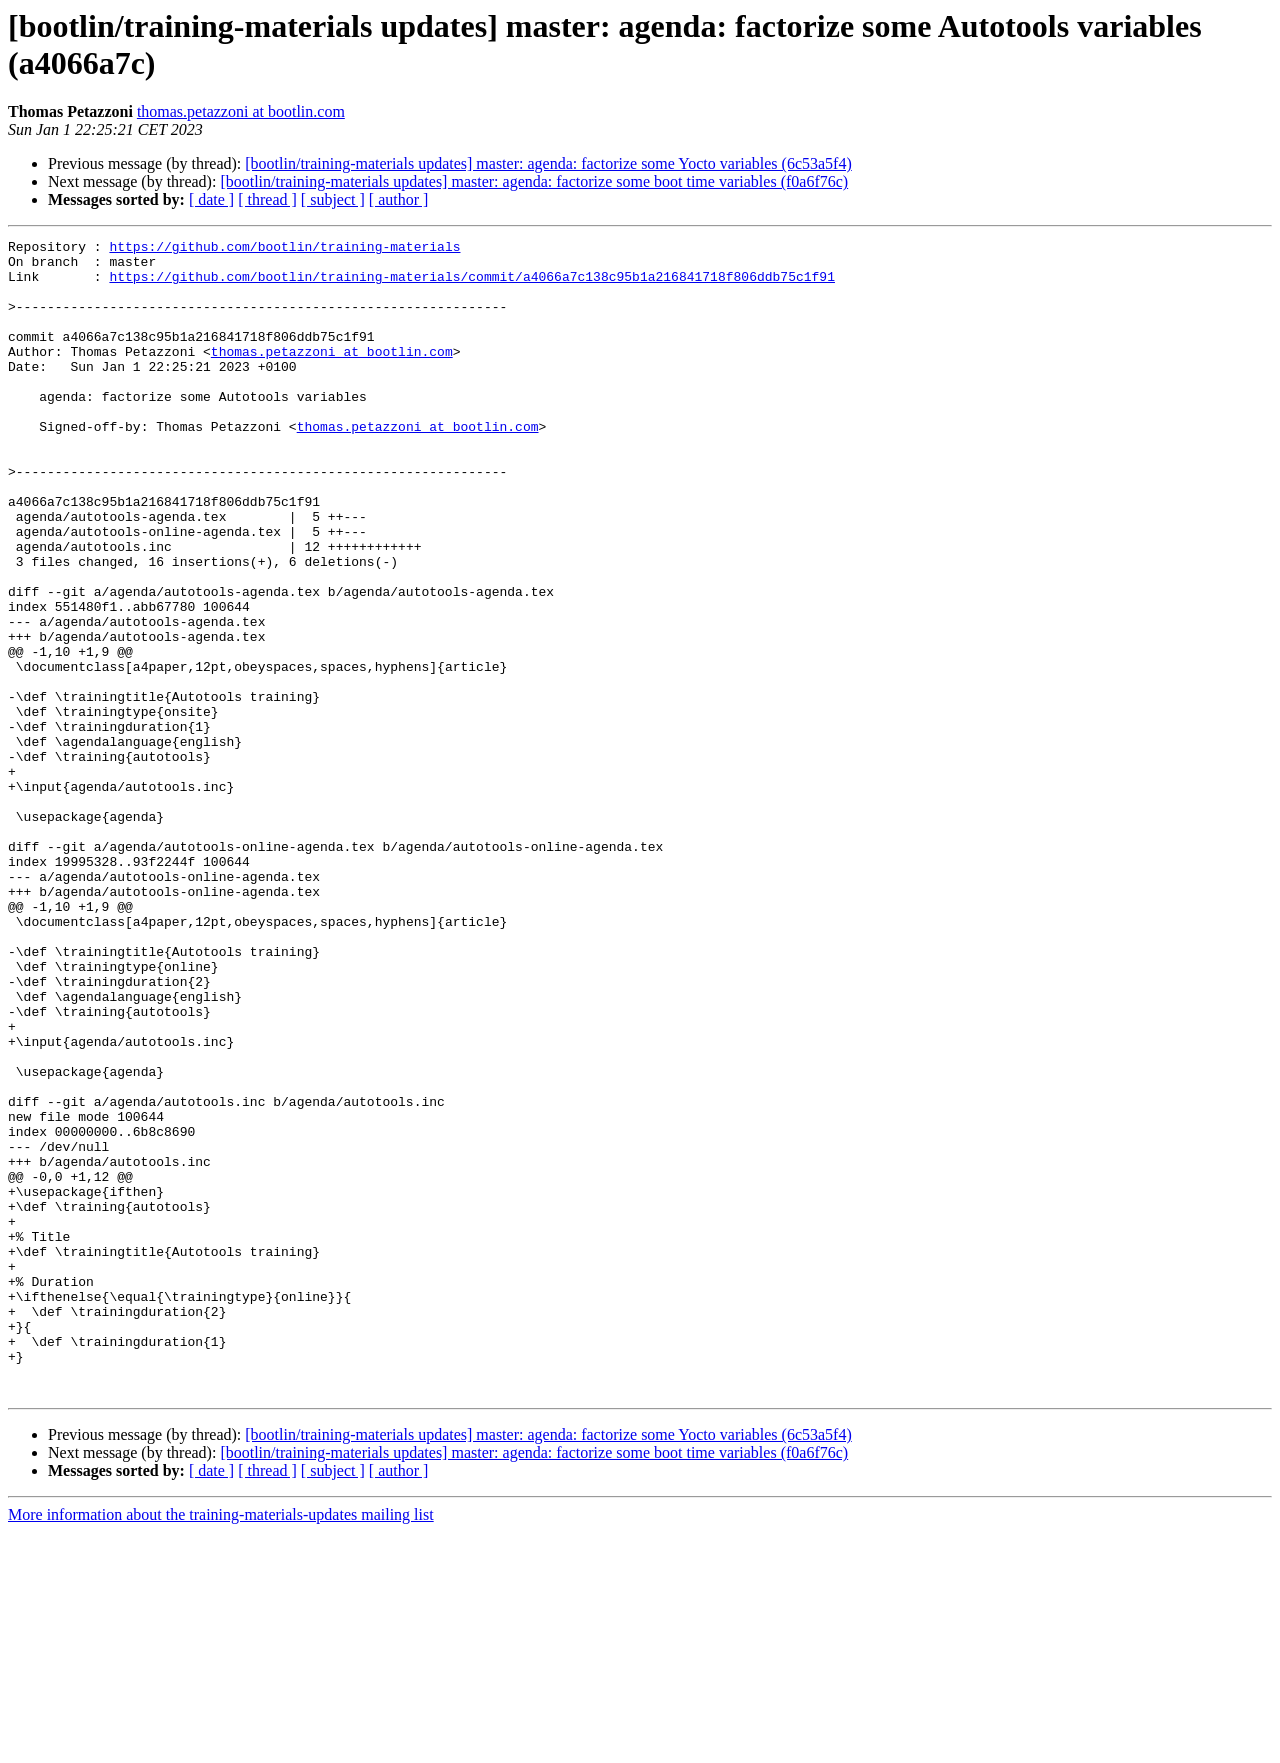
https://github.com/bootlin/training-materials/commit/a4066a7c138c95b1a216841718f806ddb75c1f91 (471, 285)
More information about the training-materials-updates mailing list (221, 1745)
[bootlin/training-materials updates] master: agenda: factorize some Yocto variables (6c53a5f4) (548, 163)
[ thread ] (267, 199)
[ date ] (211, 199)
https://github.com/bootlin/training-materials (284, 249)
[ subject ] (333, 199)
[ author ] (399, 199)
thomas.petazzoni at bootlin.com (241, 111)
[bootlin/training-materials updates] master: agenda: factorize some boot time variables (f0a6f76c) (534, 181)
